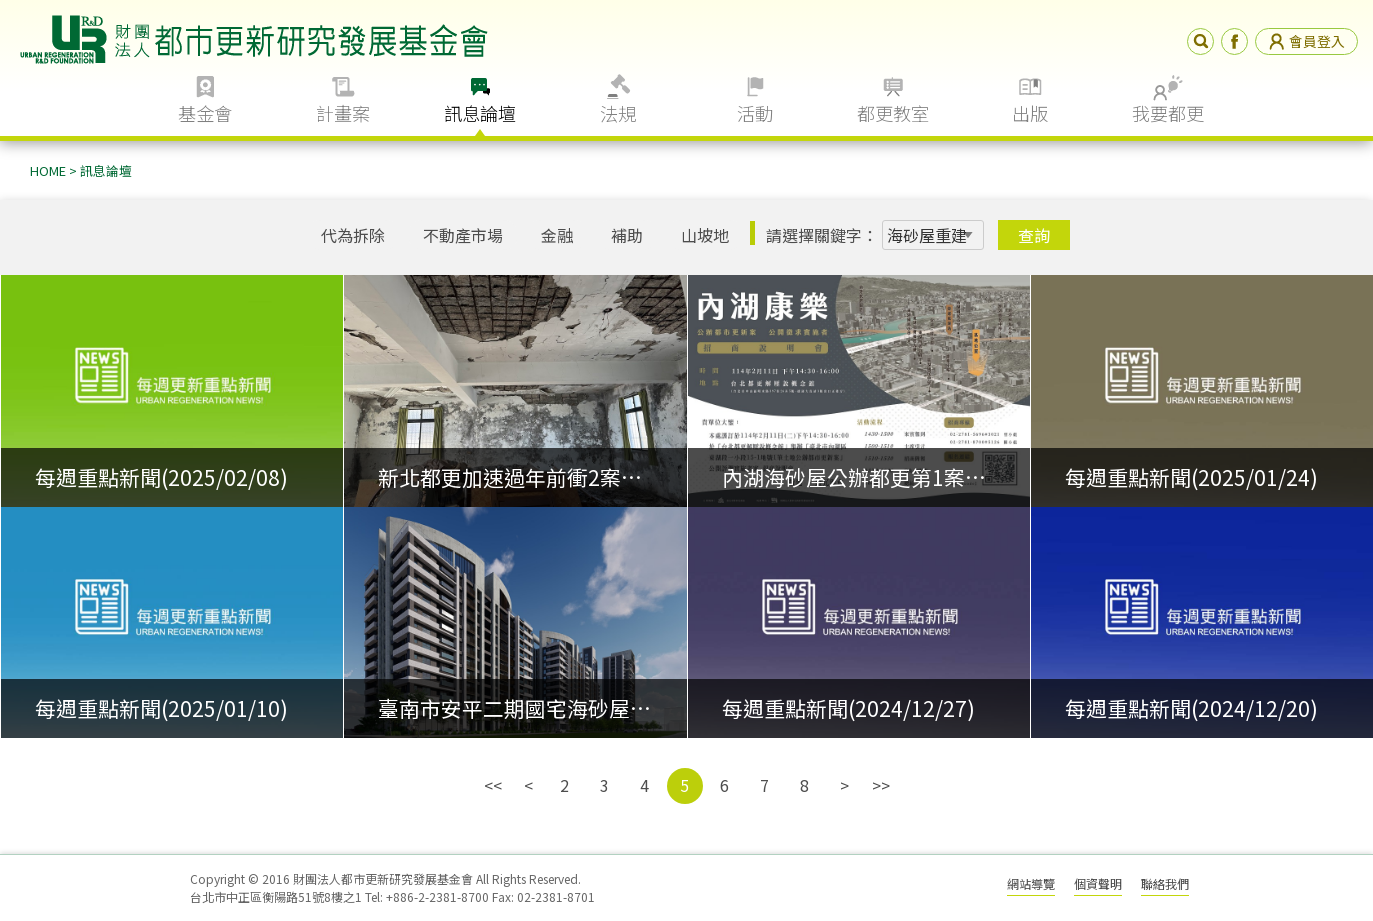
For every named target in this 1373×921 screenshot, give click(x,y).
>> (881, 785)
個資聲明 (1098, 883)
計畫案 (343, 113)
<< (493, 785)
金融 (557, 235)
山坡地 (705, 235)
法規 (618, 113)
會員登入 (1306, 41)
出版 (1030, 113)
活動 (755, 113)
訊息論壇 (480, 113)
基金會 (205, 113)
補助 (627, 235)
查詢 (1034, 235)
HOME (48, 170)
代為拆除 (353, 235)
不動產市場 (463, 235)
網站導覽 (1031, 883)
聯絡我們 (1165, 883)
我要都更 (1168, 113)
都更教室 (893, 113)
